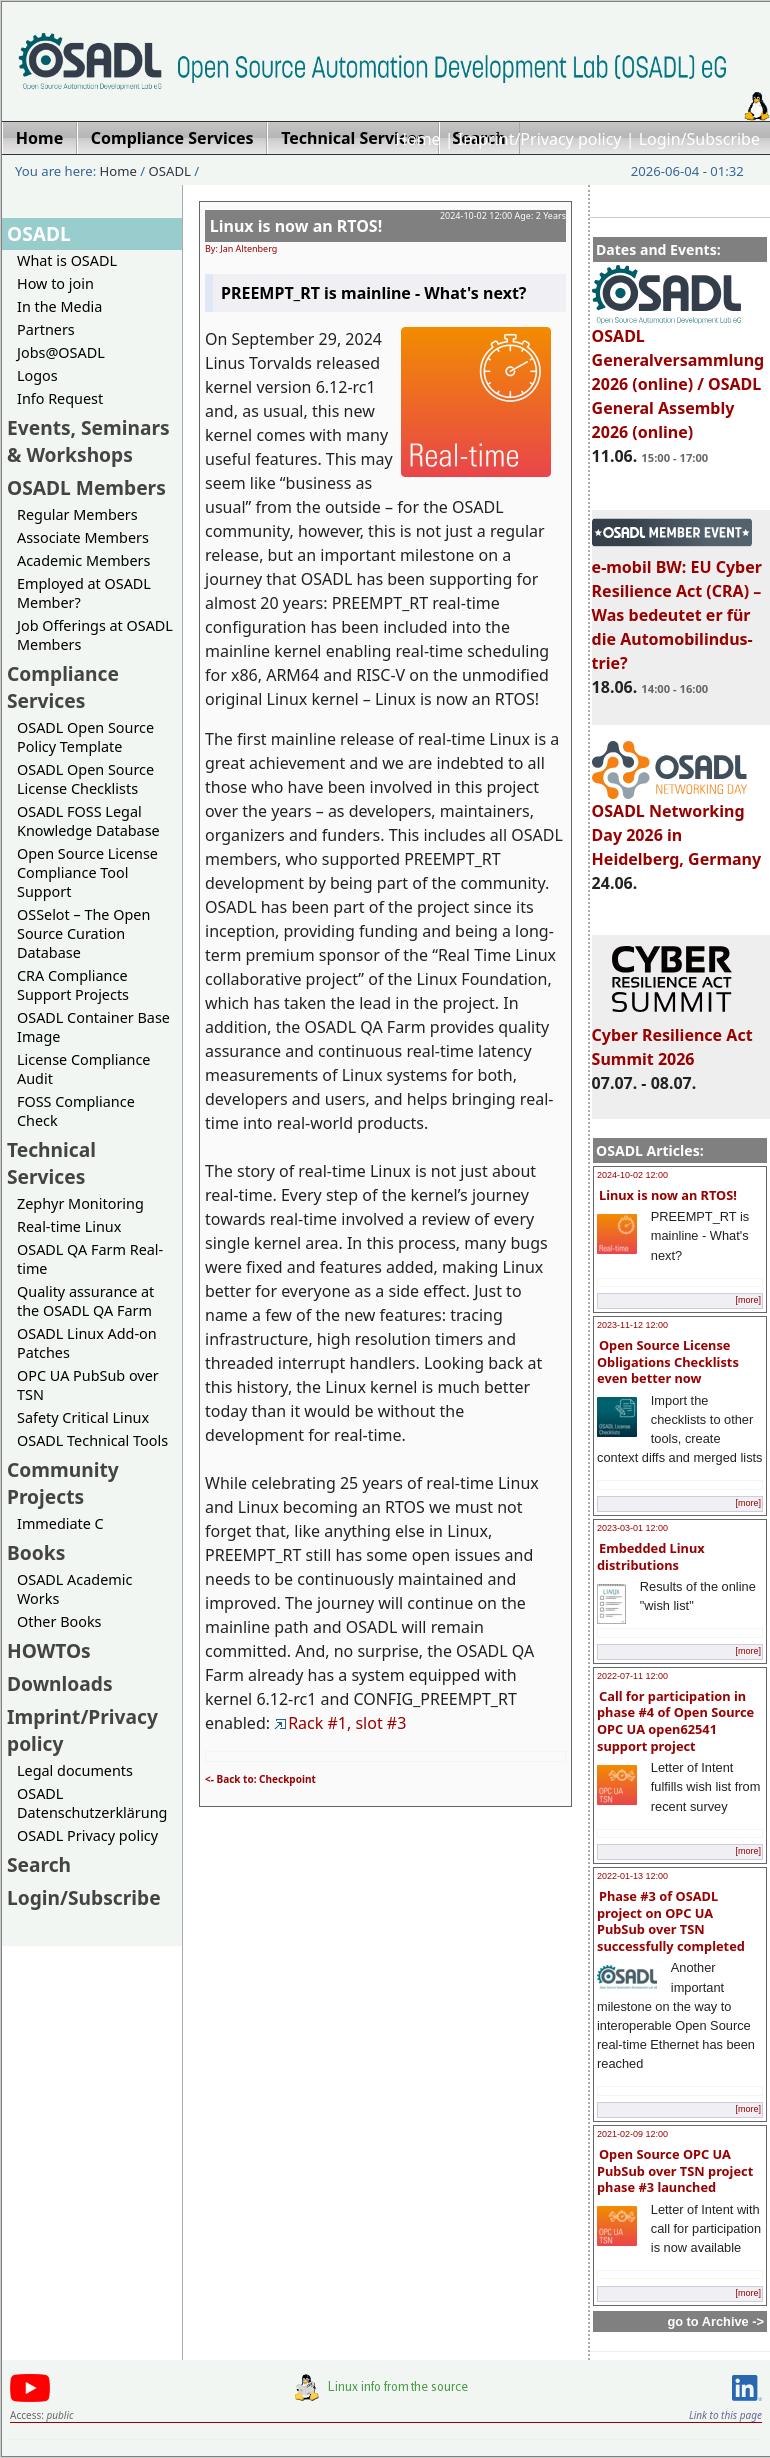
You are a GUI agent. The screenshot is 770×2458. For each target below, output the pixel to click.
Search (39, 1864)
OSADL (170, 171)
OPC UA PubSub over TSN (88, 1385)
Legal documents (75, 1770)
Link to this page (725, 2415)
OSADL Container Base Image (93, 1027)
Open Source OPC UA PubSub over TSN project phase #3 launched (675, 2170)
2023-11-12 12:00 (632, 1325)
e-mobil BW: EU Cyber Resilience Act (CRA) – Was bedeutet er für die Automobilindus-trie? (677, 606)
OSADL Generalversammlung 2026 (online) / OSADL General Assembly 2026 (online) (678, 375)
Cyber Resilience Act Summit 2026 (672, 1038)
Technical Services (51, 1163)
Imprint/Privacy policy (540, 139)
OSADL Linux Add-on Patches (87, 1343)
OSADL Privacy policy (87, 1835)
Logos (37, 375)
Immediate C (60, 1523)
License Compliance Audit (83, 1069)
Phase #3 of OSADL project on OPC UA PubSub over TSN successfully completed (671, 1921)
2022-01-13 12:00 (632, 1876)
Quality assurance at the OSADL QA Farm (85, 1301)
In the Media (59, 306)
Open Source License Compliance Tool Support (87, 872)
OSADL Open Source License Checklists (85, 779)
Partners (46, 329)
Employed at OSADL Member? (84, 593)
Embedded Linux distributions (651, 1556)
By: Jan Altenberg (241, 248)
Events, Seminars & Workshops (88, 441)
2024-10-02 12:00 (632, 1175)
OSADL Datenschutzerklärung (92, 1803)
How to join (55, 283)
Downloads (60, 1683)
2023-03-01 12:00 (632, 1528)
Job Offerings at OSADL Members (95, 635)
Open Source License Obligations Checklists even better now (668, 1361)
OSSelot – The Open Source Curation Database (83, 933)
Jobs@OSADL (61, 352)
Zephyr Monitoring (80, 1203)
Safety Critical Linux (83, 1417)
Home (418, 139)
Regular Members (77, 514)
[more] (748, 1300)
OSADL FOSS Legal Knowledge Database (88, 821)
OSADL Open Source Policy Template (85, 737)
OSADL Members (86, 487)
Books (36, 1552)
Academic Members (83, 560)
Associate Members (83, 537)
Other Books (59, 1621)
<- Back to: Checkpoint (260, 1779)
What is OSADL (67, 260)
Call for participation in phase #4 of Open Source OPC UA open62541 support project (675, 1721)
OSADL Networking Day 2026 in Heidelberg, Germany (677, 826)
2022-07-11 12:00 (632, 1676)
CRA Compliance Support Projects (73, 985)
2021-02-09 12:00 (632, 2134)
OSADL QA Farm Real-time (90, 1259)
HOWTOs (49, 1650)
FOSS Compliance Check (76, 1111)
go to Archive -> (715, 2321)
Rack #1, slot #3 (340, 1723)
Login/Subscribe (699, 139)
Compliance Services (63, 687)
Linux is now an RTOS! (668, 1195)
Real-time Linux (69, 1226)
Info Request (60, 398)
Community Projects (63, 1483)
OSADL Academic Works (74, 1589)
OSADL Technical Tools (92, 1440)
